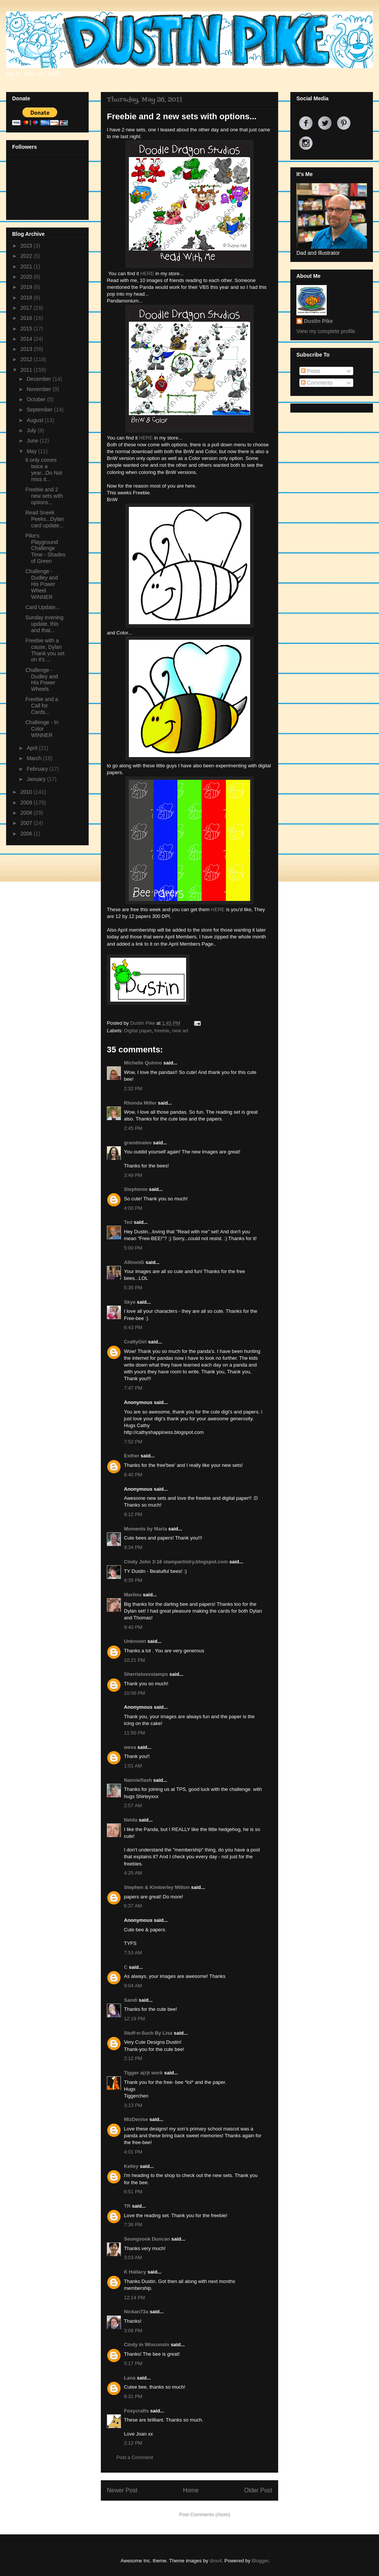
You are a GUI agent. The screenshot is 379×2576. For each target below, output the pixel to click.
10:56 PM (134, 1693)
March (35, 758)
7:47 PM (133, 1388)
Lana (129, 2378)
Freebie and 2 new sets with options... (44, 495)
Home (191, 2490)
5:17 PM (133, 2363)
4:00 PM (133, 1208)
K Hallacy (135, 2272)
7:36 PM (133, 2224)
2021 (27, 266)
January (37, 779)
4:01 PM (133, 2152)
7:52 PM (133, 1442)
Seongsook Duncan (147, 2239)
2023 (27, 246)
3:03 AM (133, 2257)
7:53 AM (133, 1953)
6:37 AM (133, 1906)
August (35, 420)
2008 (27, 813)
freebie (161, 1030)
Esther (131, 1456)
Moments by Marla (145, 1529)
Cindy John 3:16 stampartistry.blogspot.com (176, 1562)
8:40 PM (133, 1474)
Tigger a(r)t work (143, 2073)
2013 (27, 349)
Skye (129, 1302)
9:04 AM (133, 1985)
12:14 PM (134, 2297)
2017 (27, 308)
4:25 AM (133, 1873)
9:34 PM (133, 1547)
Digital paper (138, 1030)
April (33, 748)
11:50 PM (134, 1733)
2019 (27, 287)
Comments (317, 383)
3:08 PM (133, 2330)
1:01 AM (133, 1766)
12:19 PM (134, 2018)
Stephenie (135, 1189)
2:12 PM (133, 2058)
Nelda (130, 1820)
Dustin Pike (143, 1023)
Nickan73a (136, 2311)
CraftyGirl (135, 1342)
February (38, 769)
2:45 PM (133, 1128)
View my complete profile (325, 331)
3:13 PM (133, 2105)
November (39, 389)
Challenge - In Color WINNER (41, 728)
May (32, 451)
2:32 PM (133, 1088)
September (40, 410)
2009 (27, 802)
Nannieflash (138, 1780)
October (37, 399)
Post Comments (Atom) (204, 2514)
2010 (27, 792)
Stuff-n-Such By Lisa (148, 2033)
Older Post (258, 2490)
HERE (147, 273)
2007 (27, 823)
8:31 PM (133, 2396)
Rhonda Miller (140, 1103)
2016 (27, 318)
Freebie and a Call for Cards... (41, 705)
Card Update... (42, 607)
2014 (27, 339)
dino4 (216, 2561)
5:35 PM (133, 1287)
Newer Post (122, 2490)
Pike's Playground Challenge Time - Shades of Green (45, 548)
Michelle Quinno (143, 1063)
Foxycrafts (136, 2411)
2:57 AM (133, 1805)
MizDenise (136, 2119)
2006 (27, 834)
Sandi (130, 2000)
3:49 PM (133, 1175)
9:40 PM (133, 1627)
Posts (310, 371)
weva (130, 1747)
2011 (27, 370)
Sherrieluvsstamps (146, 1674)
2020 (27, 277)
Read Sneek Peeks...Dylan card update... (44, 519)
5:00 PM (133, 1248)
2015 (27, 329)
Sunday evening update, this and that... (44, 623)
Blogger (260, 2561)
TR (127, 2206)
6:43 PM (133, 1327)
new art (180, 1030)
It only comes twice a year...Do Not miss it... (43, 469)
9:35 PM (133, 1580)
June (33, 441)
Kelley (131, 2166)
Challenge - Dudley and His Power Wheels (41, 679)
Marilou (132, 1594)
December (39, 379)
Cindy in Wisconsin (146, 2344)
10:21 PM (134, 1660)
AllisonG (134, 1262)
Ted (128, 1222)
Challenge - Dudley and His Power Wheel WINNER (41, 584)
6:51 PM (133, 2191)
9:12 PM (133, 1514)
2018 (27, 298)
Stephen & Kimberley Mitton (157, 1887)
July (32, 430)
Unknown (135, 1641)
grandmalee (138, 1142)
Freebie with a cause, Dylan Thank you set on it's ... (44, 649)
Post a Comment (134, 2457)
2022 (27, 256)
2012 (27, 359)
